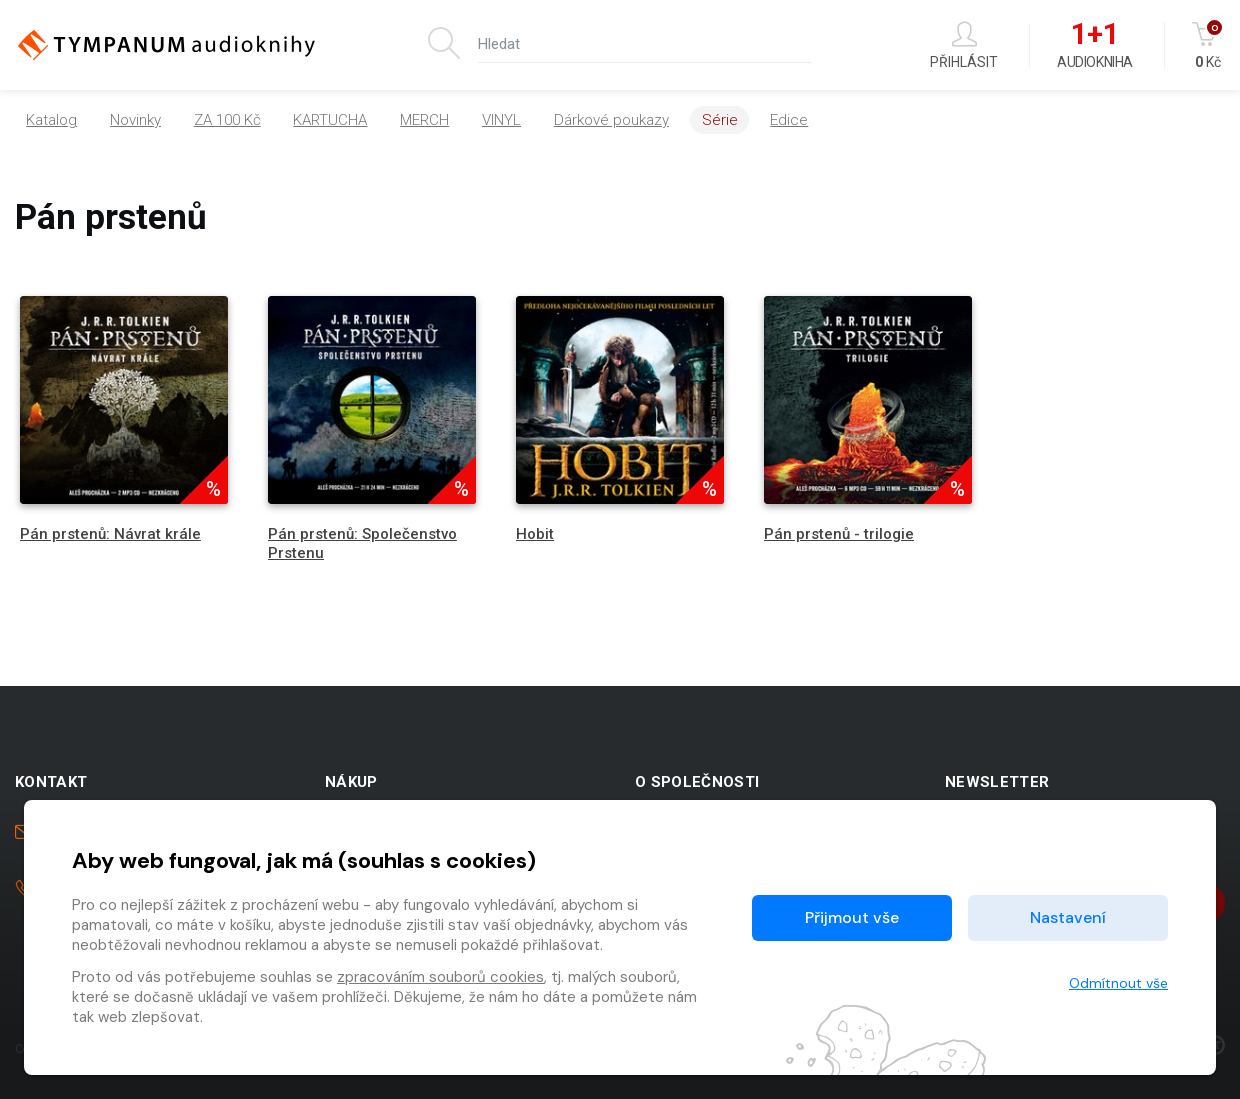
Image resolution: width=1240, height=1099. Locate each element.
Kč (1208, 45)
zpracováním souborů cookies (440, 977)
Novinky (135, 120)
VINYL (501, 120)
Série (720, 120)
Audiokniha (1094, 46)
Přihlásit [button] (964, 45)
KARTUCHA (330, 120)
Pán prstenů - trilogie (839, 534)
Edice (789, 120)
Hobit (535, 534)
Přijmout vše (852, 917)
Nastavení (1068, 917)
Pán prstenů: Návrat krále (110, 534)
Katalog (51, 120)
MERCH (424, 120)
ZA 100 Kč (227, 120)
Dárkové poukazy (611, 120)
